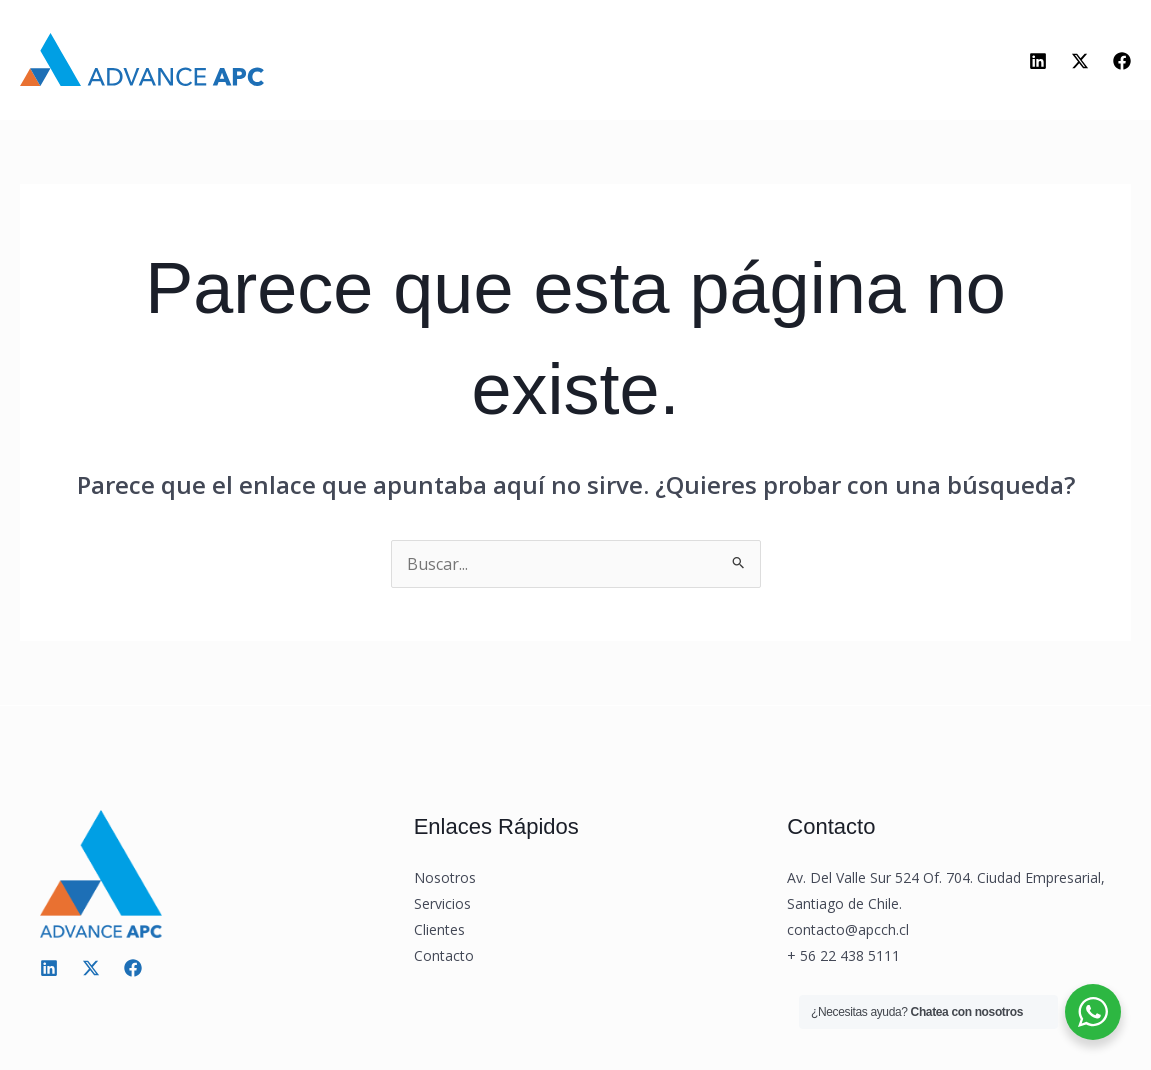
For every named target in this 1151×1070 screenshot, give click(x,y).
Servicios (524, 68)
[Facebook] (1122, 64)
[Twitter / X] (91, 974)
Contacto (751, 68)
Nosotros (401, 68)
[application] (562, 68)
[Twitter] (1080, 64)
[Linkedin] (1038, 64)
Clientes (641, 68)
